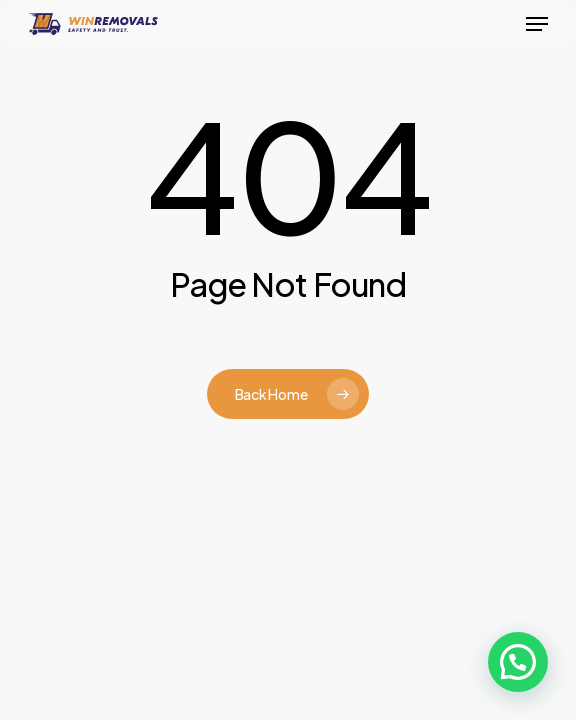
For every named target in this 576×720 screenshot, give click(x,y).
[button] (537, 24)
